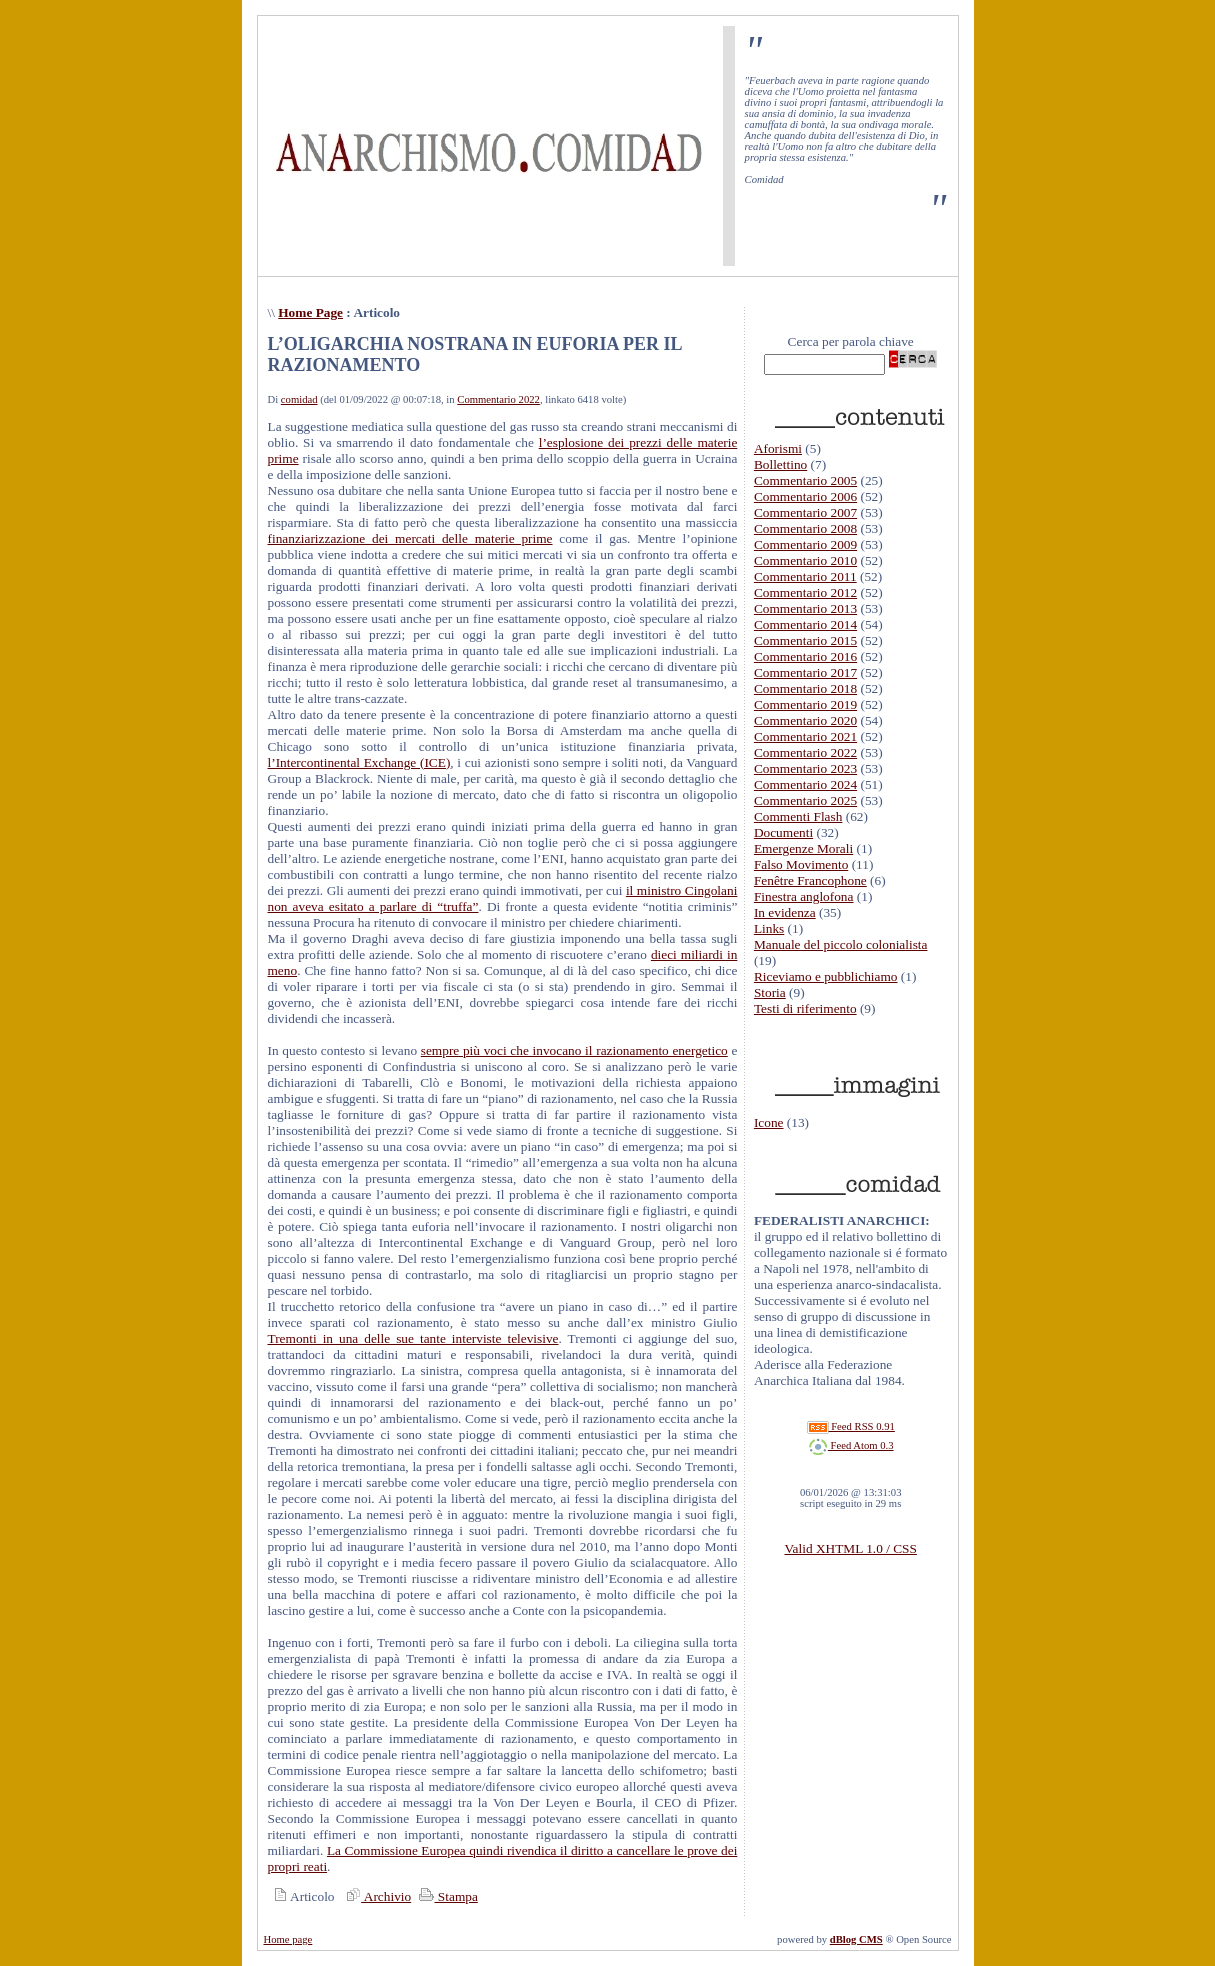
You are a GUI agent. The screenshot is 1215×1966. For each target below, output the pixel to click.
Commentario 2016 (805, 656)
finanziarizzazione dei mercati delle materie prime (410, 538)
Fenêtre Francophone (810, 880)
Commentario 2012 (805, 592)
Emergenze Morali (803, 848)
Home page (288, 1939)
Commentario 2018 (805, 688)
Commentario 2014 (805, 624)
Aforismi (778, 448)
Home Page (310, 312)
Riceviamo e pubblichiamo (826, 976)
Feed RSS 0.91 (851, 1426)
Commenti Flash (798, 816)
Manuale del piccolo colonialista (841, 944)
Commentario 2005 (805, 480)
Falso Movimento (801, 864)
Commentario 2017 (805, 672)
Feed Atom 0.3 (851, 1445)
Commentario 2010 (805, 560)
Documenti (783, 832)
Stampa (446, 1896)
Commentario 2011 (805, 576)
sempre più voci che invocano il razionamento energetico (574, 1050)
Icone (769, 1122)
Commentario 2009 (805, 544)
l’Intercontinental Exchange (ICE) (359, 762)
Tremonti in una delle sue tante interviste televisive (413, 1338)
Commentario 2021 (805, 736)
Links (769, 928)
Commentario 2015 (805, 640)
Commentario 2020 (805, 720)
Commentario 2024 (805, 784)
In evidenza (785, 912)
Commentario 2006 (805, 496)
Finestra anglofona (804, 896)
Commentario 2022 (498, 399)
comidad (299, 399)
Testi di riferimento (805, 1008)
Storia (770, 992)
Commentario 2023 (805, 768)
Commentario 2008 (805, 528)
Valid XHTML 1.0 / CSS (850, 1548)
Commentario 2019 (805, 704)
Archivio (376, 1896)
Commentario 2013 (805, 608)
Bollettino (780, 464)
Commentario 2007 (805, 512)
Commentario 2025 (805, 800)
